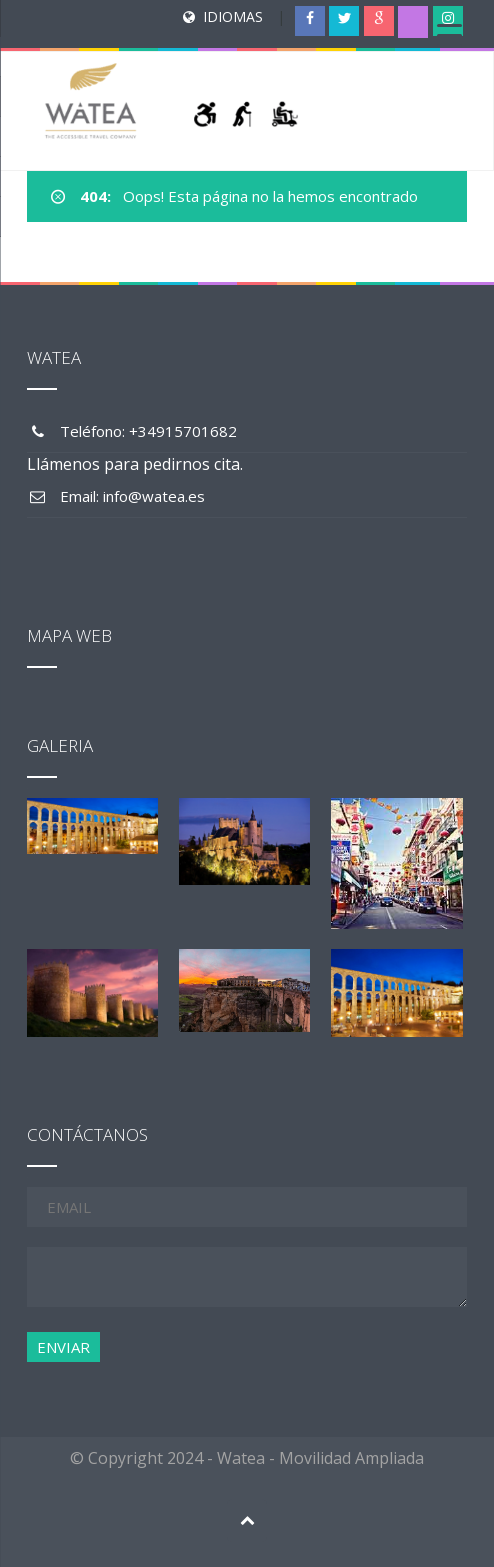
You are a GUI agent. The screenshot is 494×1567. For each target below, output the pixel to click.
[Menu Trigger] (449, 35)
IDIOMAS (233, 16)
